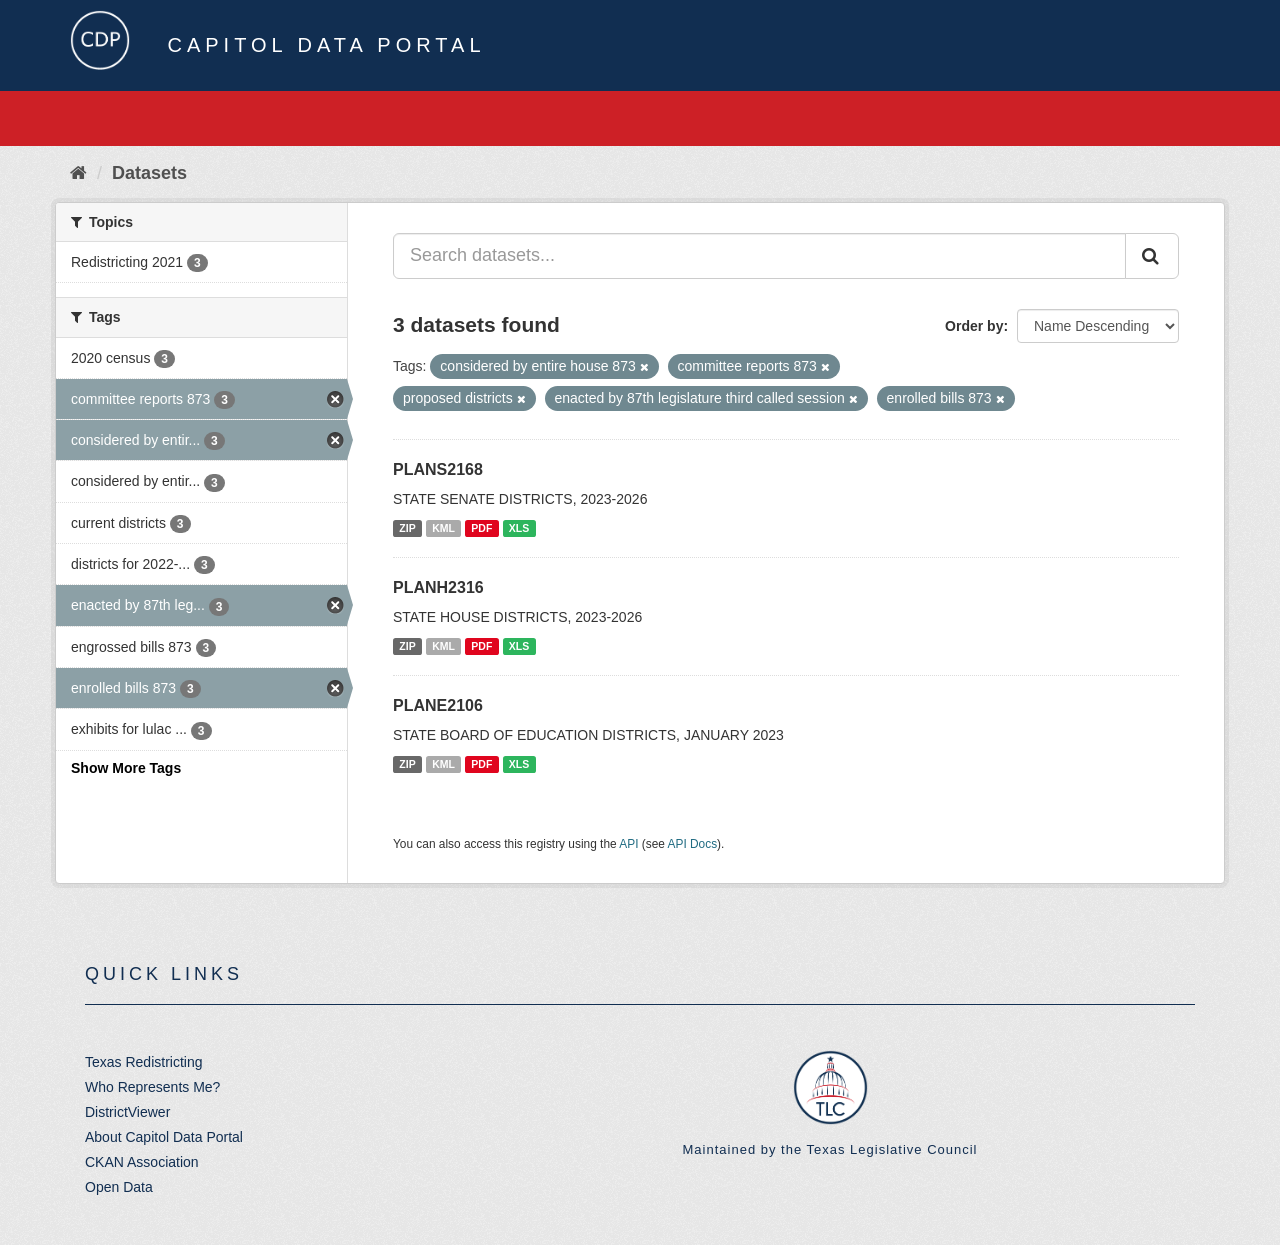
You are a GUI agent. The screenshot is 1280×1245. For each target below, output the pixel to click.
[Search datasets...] (759, 256)
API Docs (693, 844)
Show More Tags (126, 768)
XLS (519, 528)
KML (443, 528)
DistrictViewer (127, 1112)
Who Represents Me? (152, 1087)
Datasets (149, 173)
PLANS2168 (438, 469)
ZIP (407, 528)
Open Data (119, 1187)
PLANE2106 (438, 705)
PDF (481, 528)
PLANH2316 (438, 587)
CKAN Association (142, 1162)
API (628, 844)
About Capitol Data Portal (164, 1137)
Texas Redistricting (144, 1062)
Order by (974, 326)
